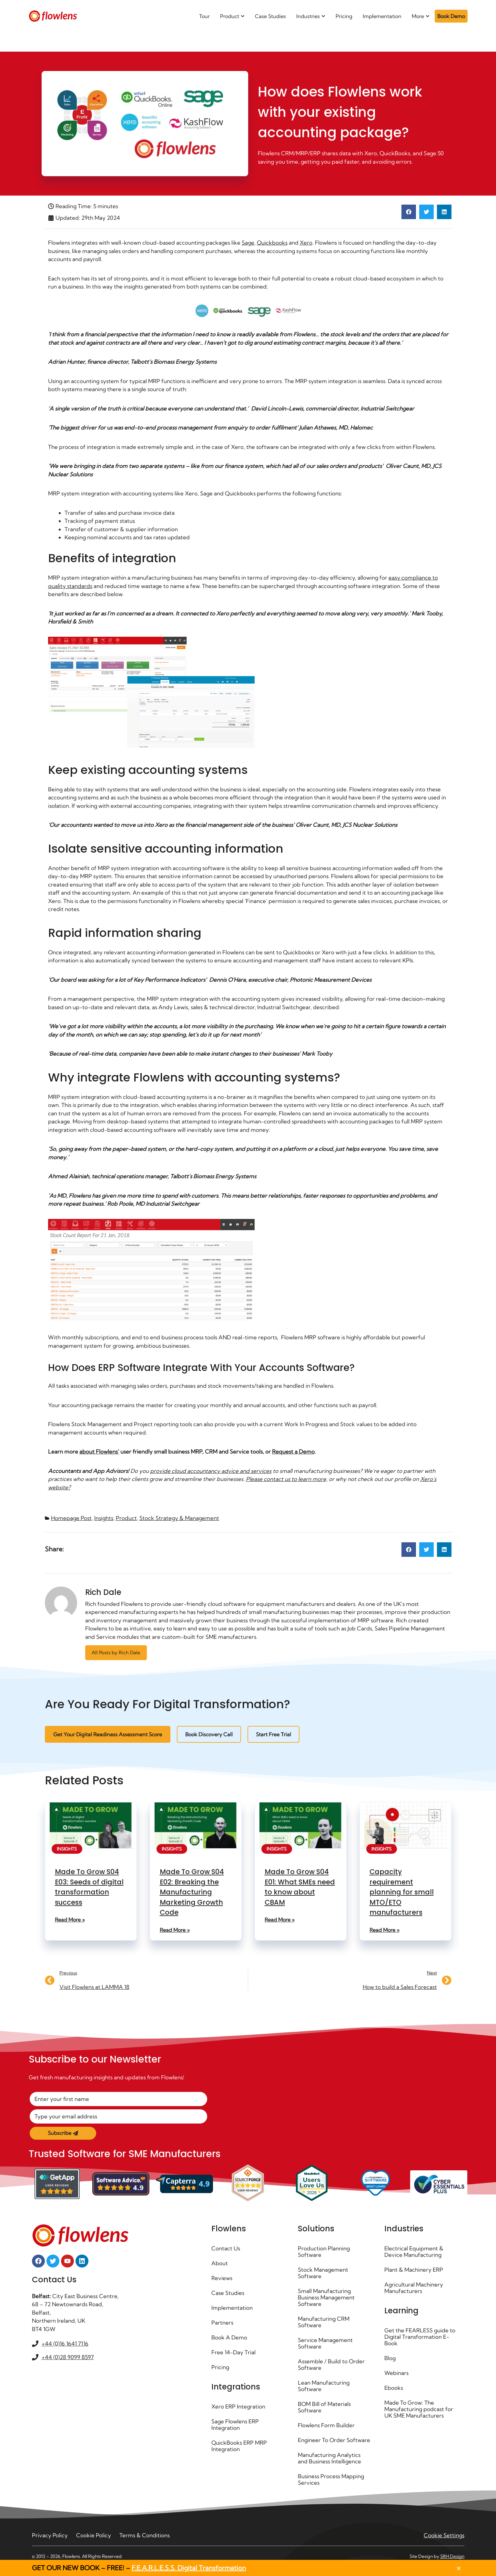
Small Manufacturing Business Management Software (326, 2297)
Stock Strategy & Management (179, 1518)
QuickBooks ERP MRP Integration (239, 2445)
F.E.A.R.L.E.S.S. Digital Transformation (189, 2568)
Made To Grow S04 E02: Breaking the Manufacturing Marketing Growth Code (192, 1892)
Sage (248, 242)
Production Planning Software (324, 2251)
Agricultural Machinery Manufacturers (413, 2287)
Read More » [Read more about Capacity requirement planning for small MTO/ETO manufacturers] (384, 1930)
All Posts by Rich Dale (116, 1652)
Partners (222, 2322)
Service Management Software (325, 2343)
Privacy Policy (50, 2541)
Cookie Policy (93, 2541)
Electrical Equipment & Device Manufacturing (413, 2251)
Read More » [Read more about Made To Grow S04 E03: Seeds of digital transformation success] (70, 1919)
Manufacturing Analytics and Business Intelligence (329, 2464)
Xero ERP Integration (238, 2406)
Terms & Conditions (144, 2541)
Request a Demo (293, 1451)
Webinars (396, 2372)
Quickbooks (272, 242)
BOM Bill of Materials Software (324, 2407)
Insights (103, 1518)
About (219, 2263)
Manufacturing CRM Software (323, 2321)
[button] (408, 212)
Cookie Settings (444, 2541)
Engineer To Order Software (321, 2443)
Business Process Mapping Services (331, 2485)
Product (126, 1518)
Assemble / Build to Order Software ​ (331, 2364)
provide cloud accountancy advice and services (210, 1470)
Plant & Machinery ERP (413, 2269)
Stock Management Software (323, 2272)
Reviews (221, 2278)
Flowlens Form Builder (326, 2425)
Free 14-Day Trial (233, 2352)
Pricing (220, 2367)
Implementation (232, 2307)
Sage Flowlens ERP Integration (235, 2424)
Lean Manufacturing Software (323, 2385)
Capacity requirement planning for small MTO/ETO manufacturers (401, 1892)
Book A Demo (229, 2337)
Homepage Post (71, 1518)
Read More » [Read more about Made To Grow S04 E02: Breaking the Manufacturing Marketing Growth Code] (175, 1930)
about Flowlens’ (99, 1451)
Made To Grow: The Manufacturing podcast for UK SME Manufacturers (418, 2409)
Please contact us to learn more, (287, 1479)
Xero (306, 242)
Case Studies (227, 2292)
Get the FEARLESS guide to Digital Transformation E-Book (419, 2337)
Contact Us (225, 2248)
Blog (390, 2358)
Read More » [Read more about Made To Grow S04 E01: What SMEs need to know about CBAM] (280, 1919)
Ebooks (393, 2387)
